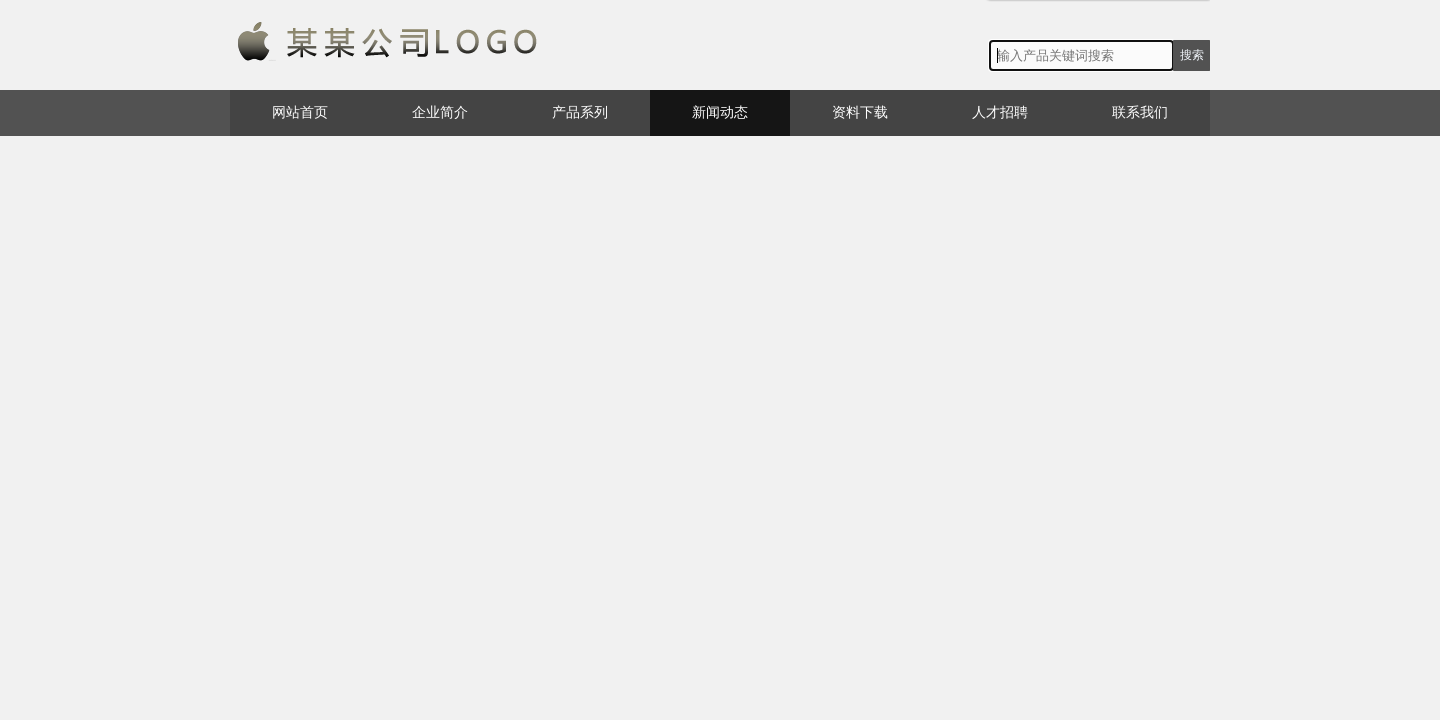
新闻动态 (720, 112)
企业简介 (440, 112)
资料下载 (860, 112)
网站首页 (300, 112)
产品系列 (580, 112)
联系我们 (1140, 112)
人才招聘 (1000, 112)
